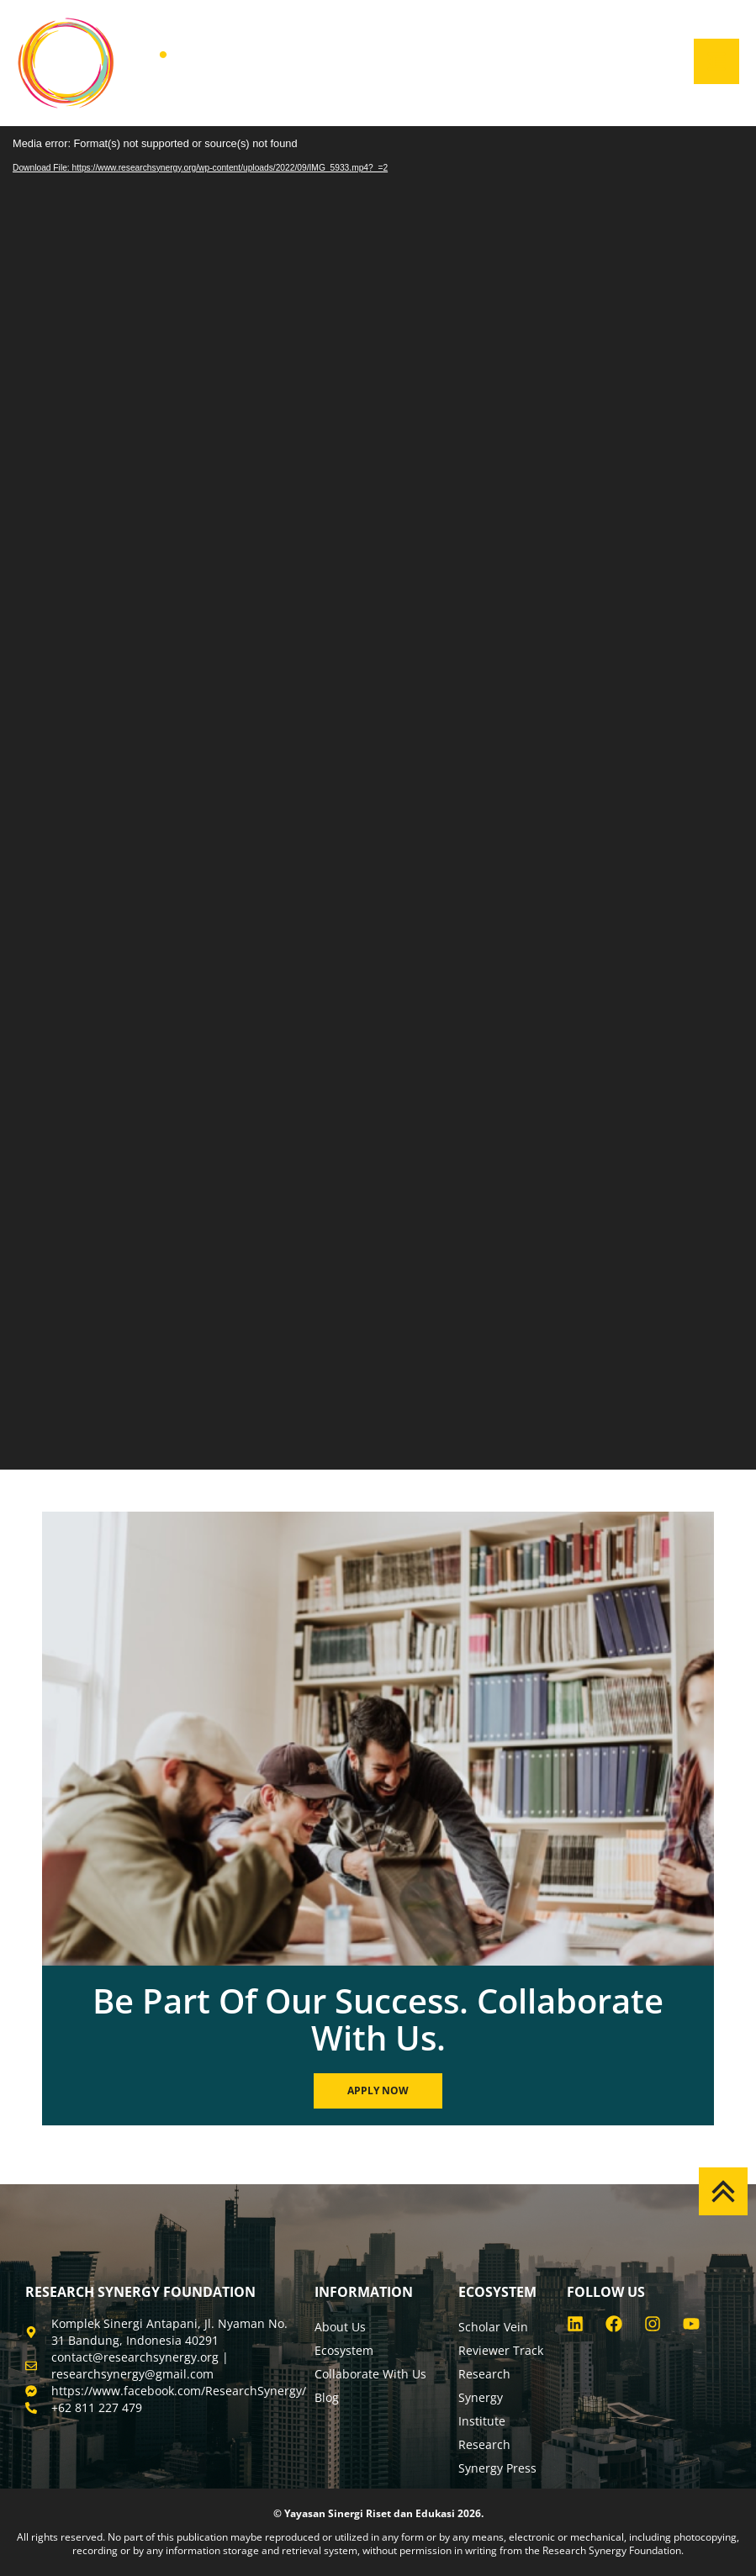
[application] (378, 798)
